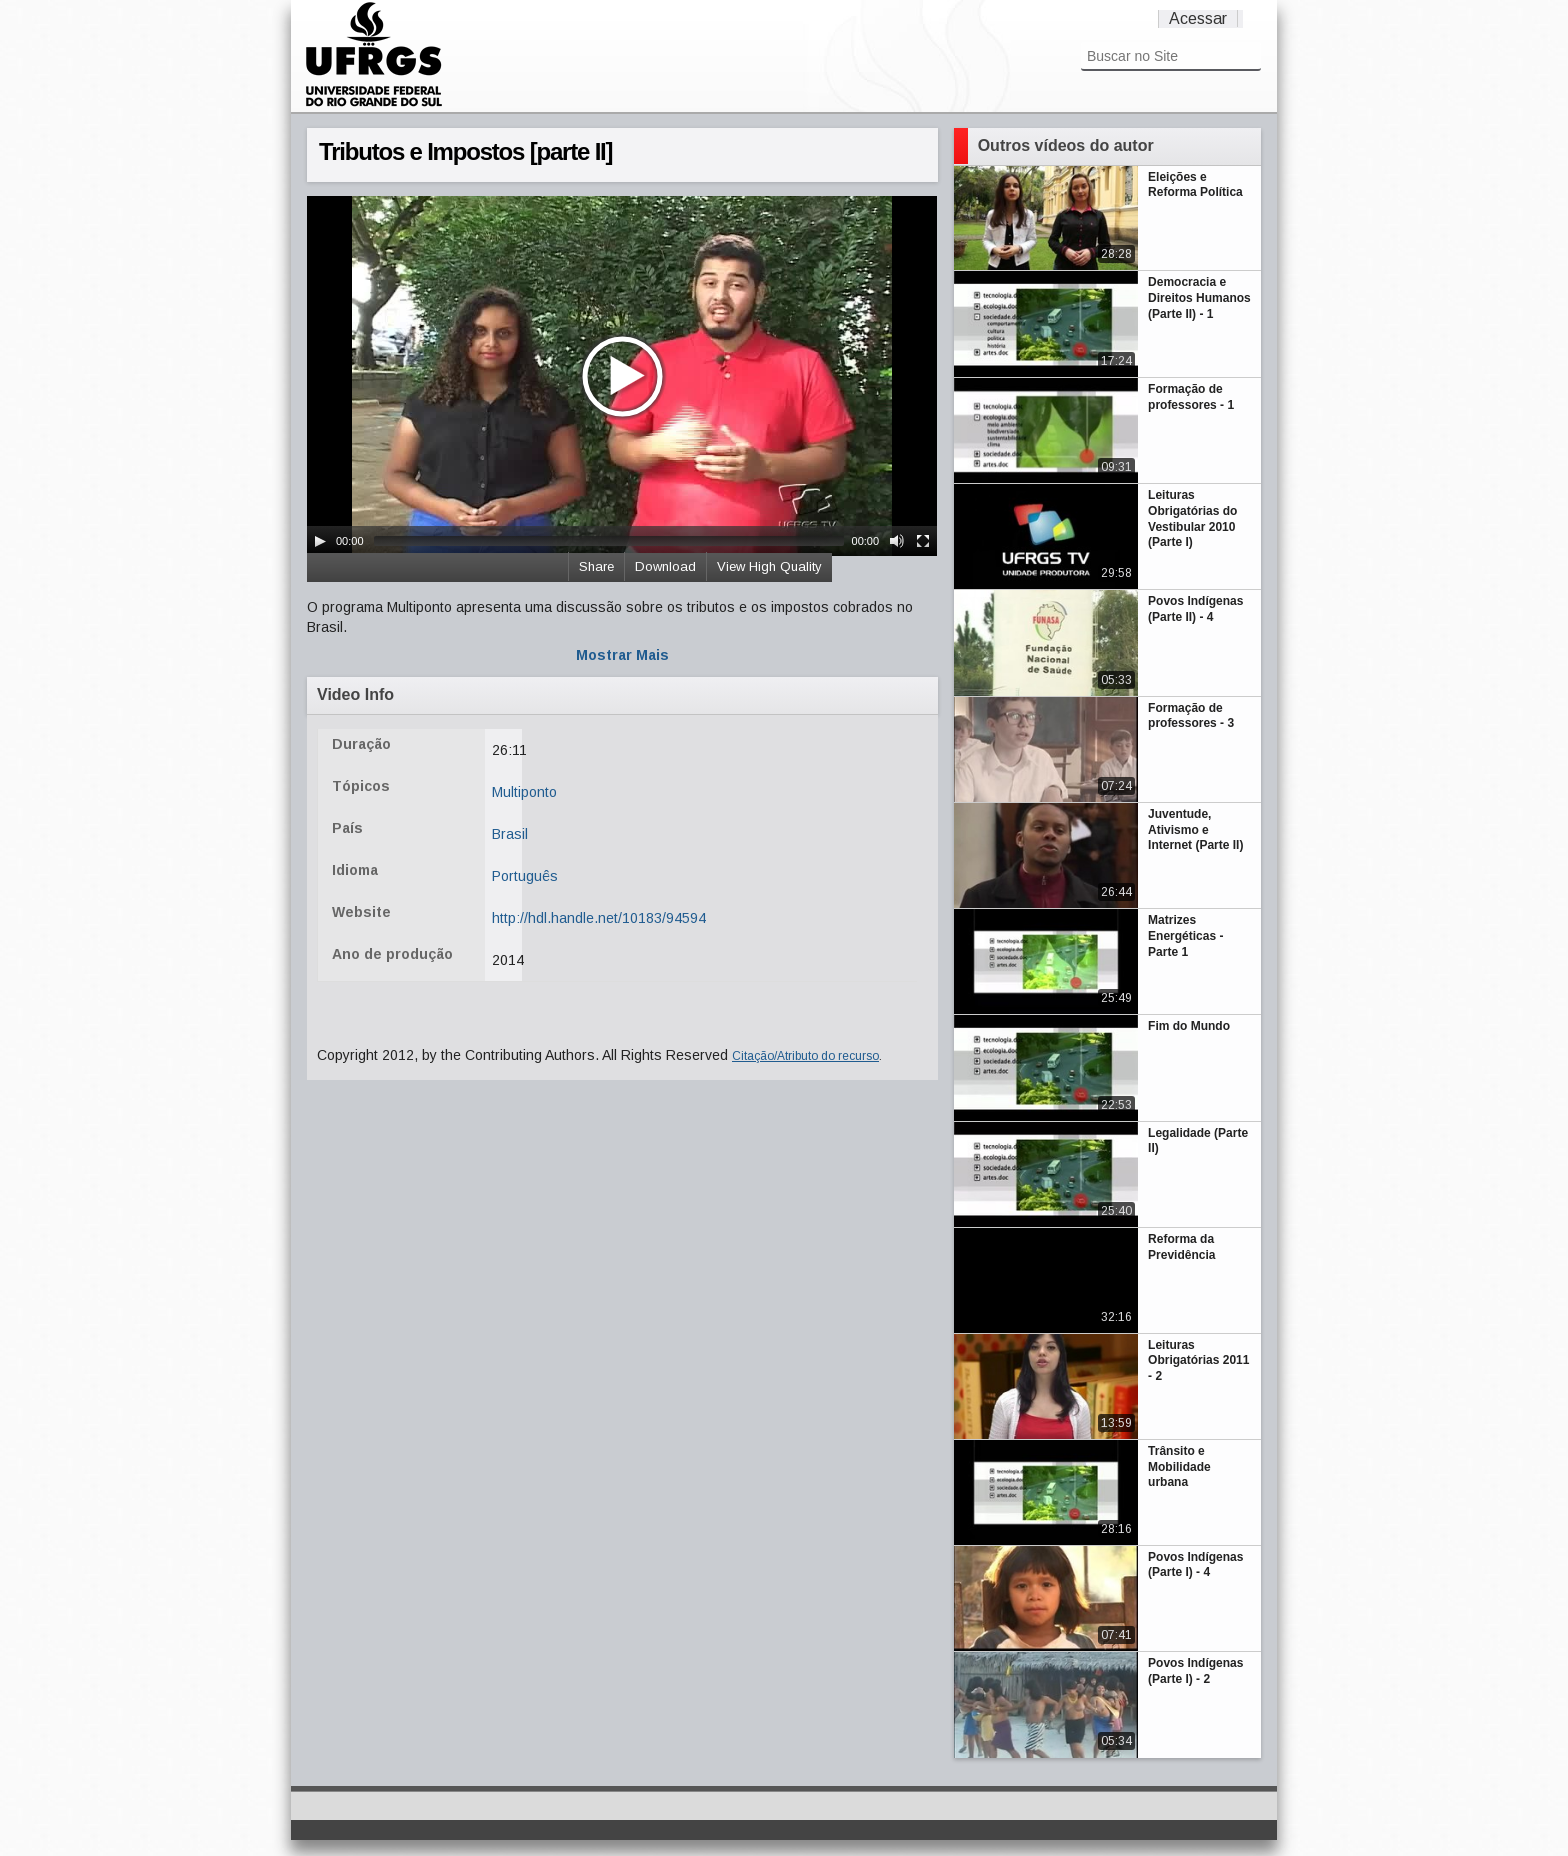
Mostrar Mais (622, 655)
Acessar (1198, 18)
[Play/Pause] (320, 541)
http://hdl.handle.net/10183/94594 (599, 918)
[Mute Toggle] (897, 541)
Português (525, 876)
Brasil (510, 834)
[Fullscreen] (923, 541)
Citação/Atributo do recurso (805, 1056)
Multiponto (524, 792)
